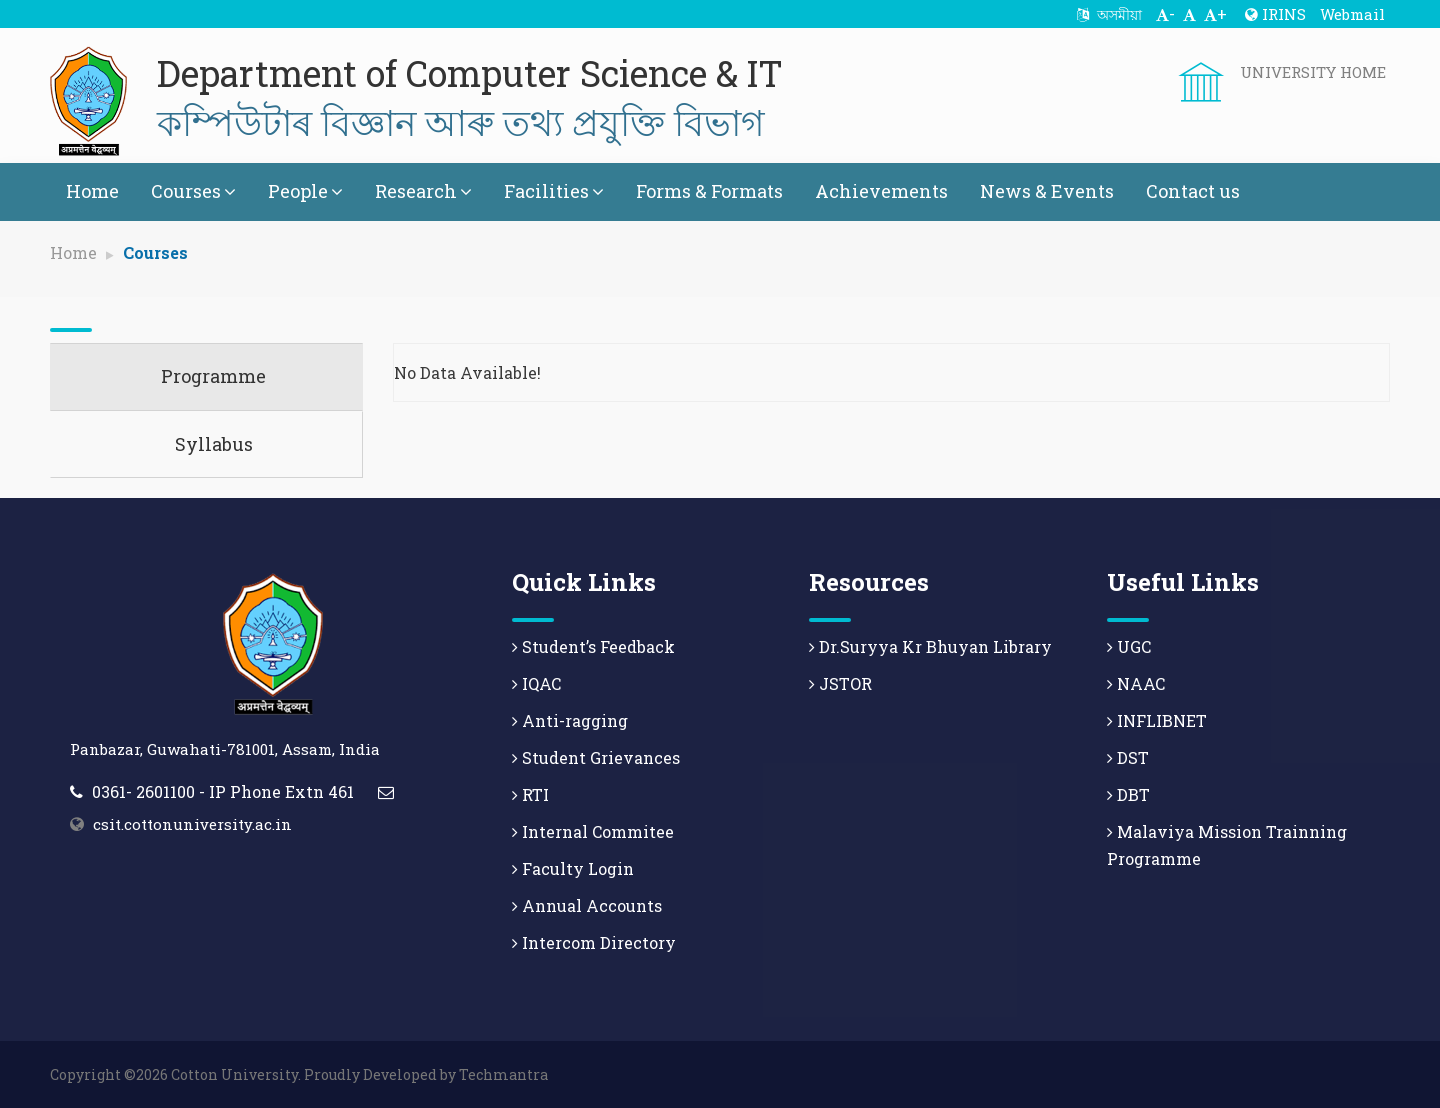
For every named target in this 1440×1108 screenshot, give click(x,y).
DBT (1128, 794)
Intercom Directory (594, 942)
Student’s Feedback (593, 646)
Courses (193, 191)
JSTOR (840, 683)
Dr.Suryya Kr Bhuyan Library (930, 646)
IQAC (536, 683)
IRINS (1275, 14)
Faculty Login (573, 868)
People (305, 191)
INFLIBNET (1157, 720)
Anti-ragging (570, 720)
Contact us (1193, 191)
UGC (1129, 646)
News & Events (1047, 191)
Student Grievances (596, 757)
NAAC (1136, 683)
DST (1128, 757)
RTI (530, 794)
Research (423, 191)
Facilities (554, 191)
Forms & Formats (709, 191)
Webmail (1352, 14)
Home (92, 191)
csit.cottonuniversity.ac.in (192, 824)
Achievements (881, 191)
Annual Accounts (587, 905)
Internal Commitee (593, 831)
